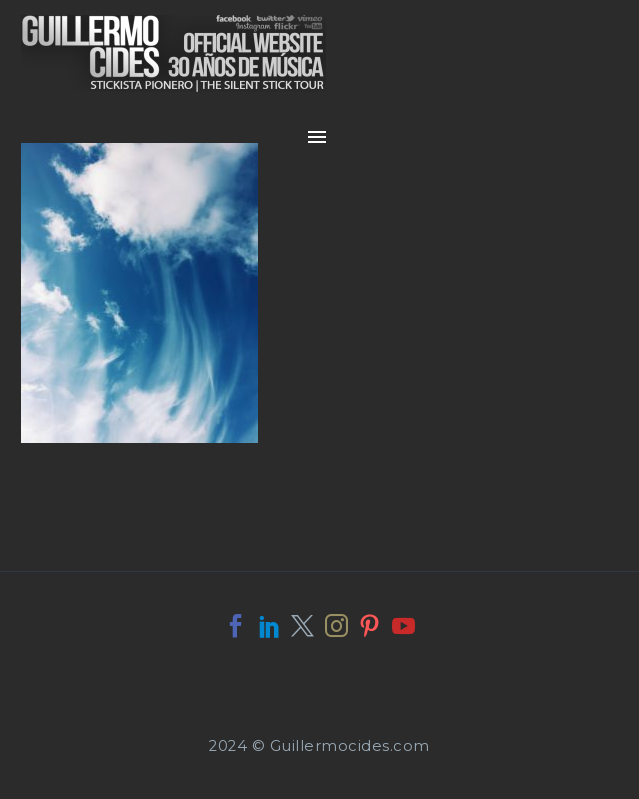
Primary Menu (317, 137)
